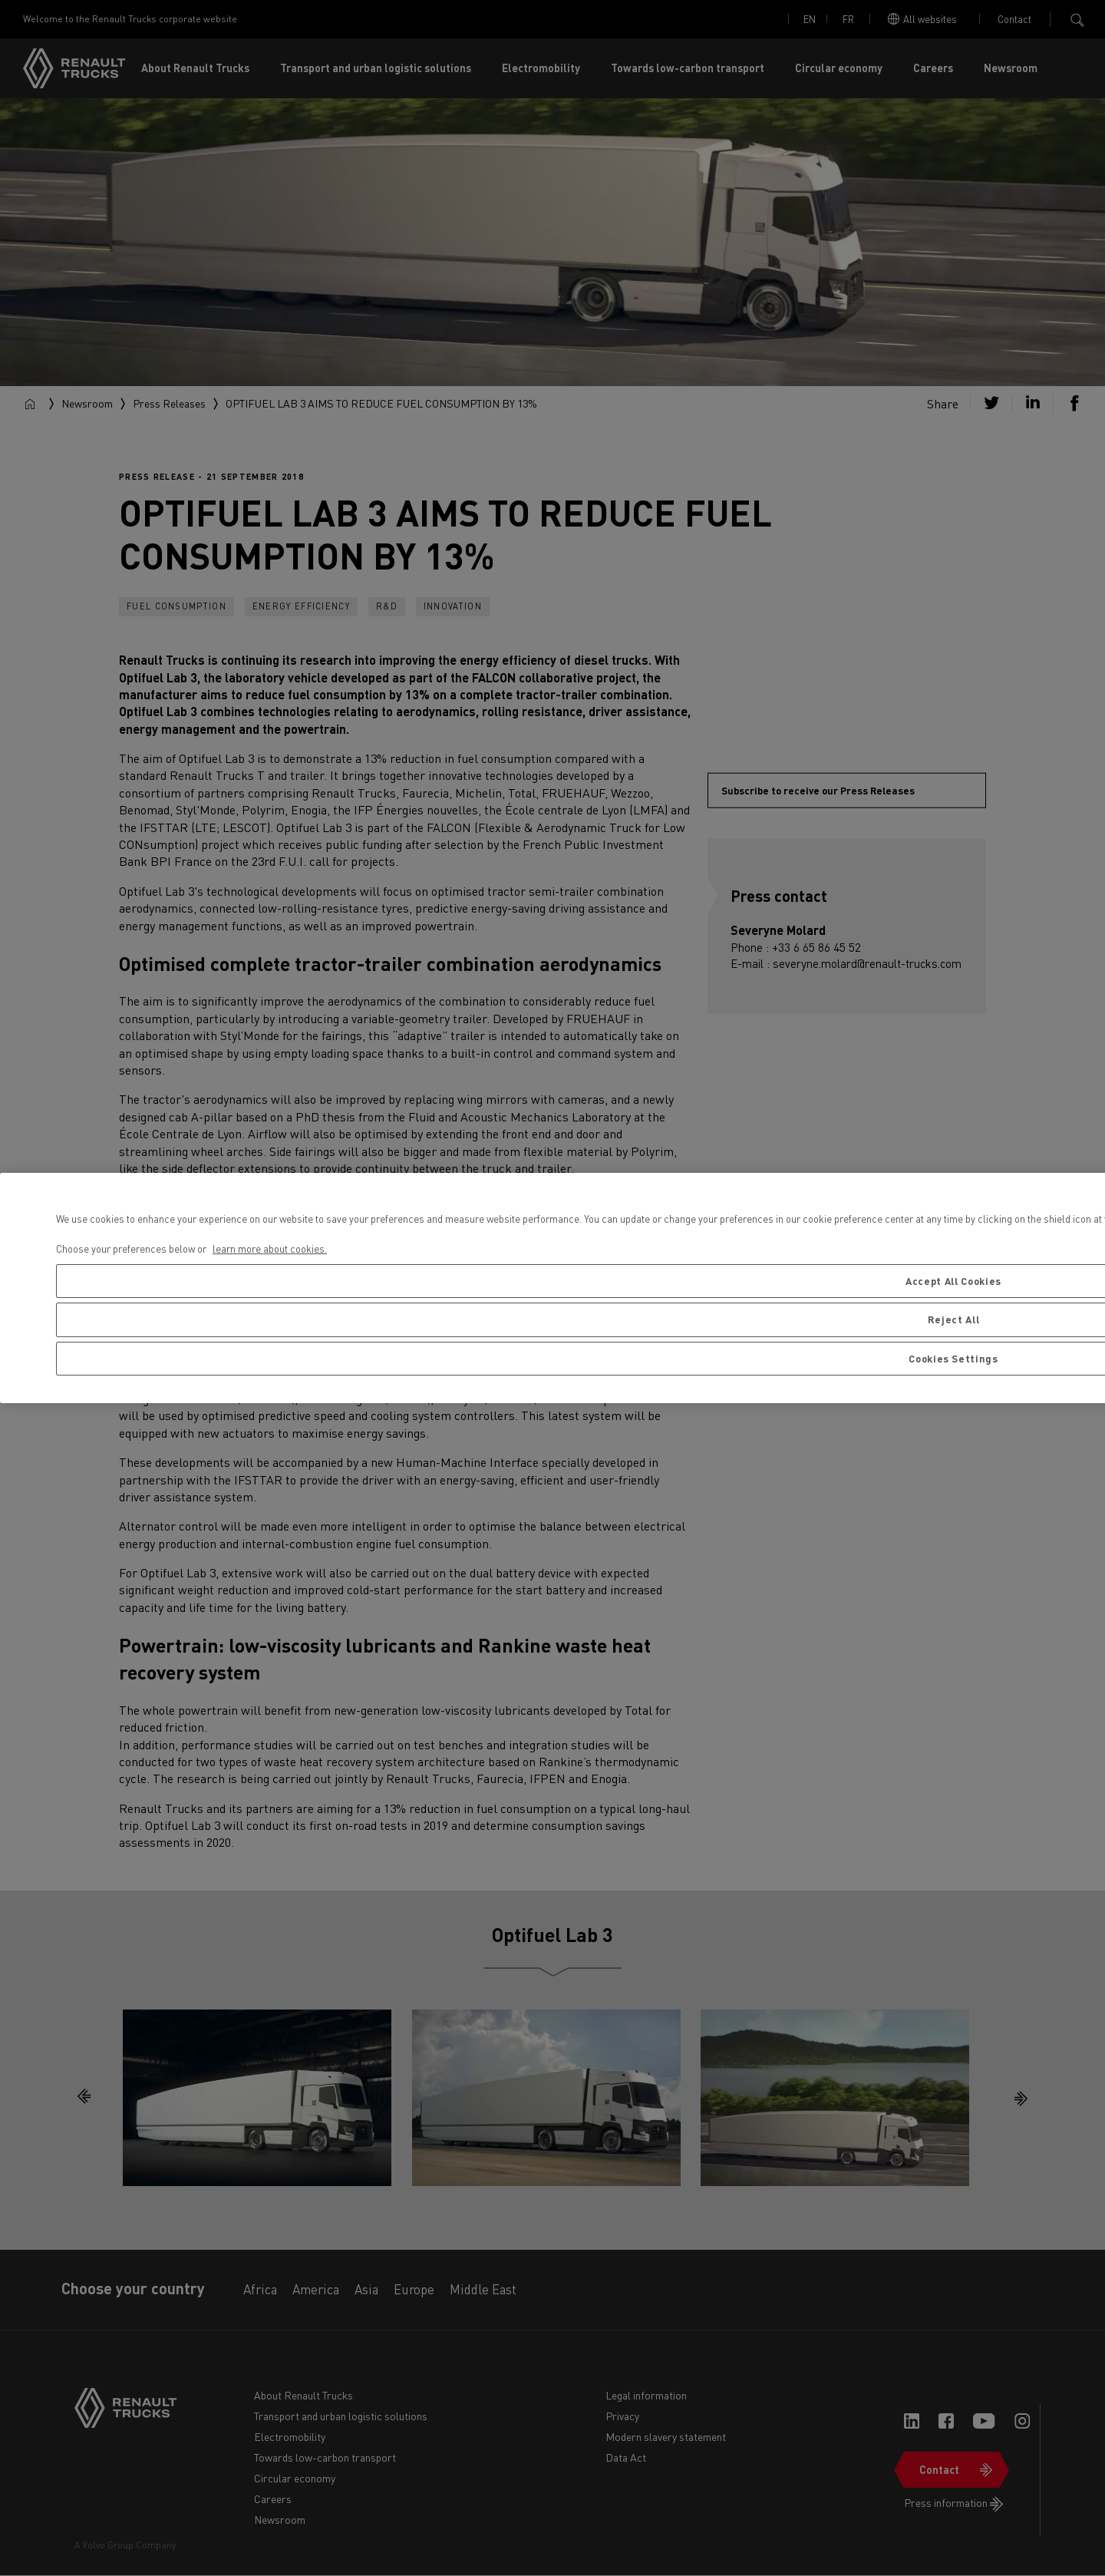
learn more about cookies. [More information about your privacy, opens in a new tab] (270, 1248)
